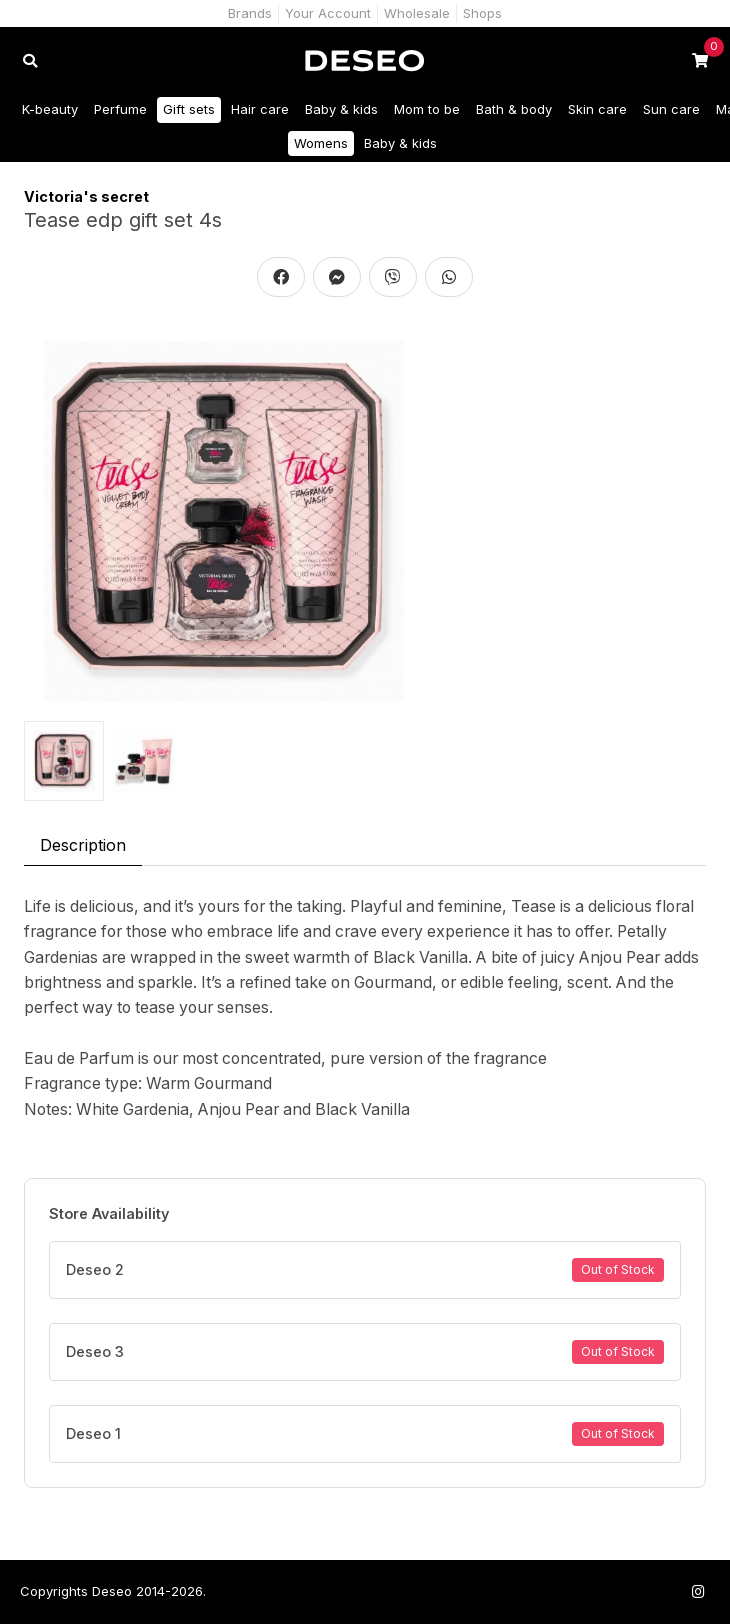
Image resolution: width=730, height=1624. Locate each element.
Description (83, 845)
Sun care (671, 109)
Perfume (120, 109)
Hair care (260, 109)
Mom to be (427, 109)
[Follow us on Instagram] (698, 1591)
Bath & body (514, 109)
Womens (321, 143)
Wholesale (417, 13)
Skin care (597, 109)
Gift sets (189, 109)
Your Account (328, 13)
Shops (482, 13)
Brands (250, 13)
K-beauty (50, 109)
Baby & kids (341, 109)
